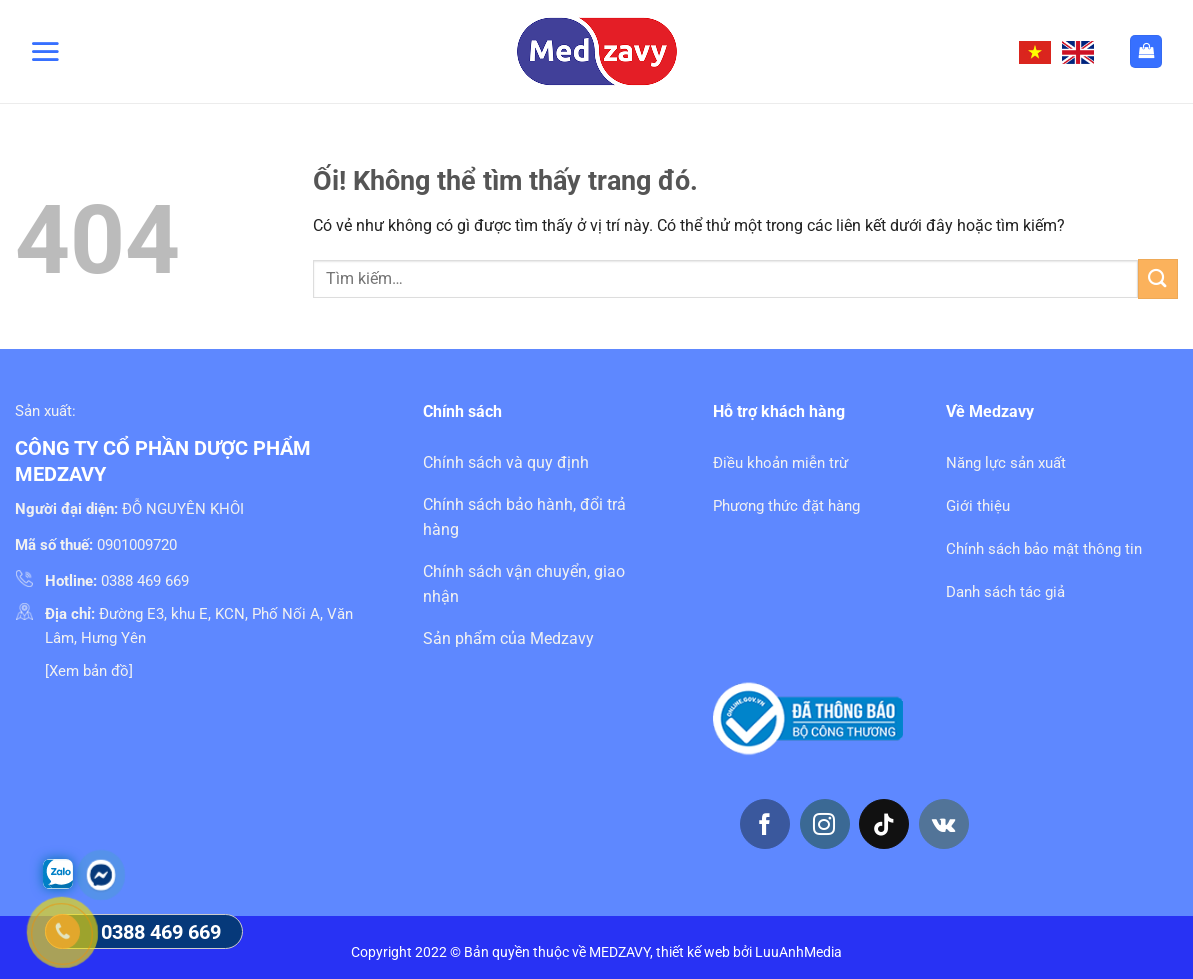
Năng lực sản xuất (1006, 463)
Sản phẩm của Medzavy (508, 638)
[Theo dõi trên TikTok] (884, 824)
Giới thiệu (978, 506)
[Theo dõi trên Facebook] (765, 824)
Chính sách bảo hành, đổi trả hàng (524, 517)
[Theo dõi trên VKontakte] (944, 824)
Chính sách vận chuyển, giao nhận (524, 584)
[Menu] (45, 51)
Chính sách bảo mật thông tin (1044, 549)
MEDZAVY (619, 952)
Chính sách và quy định (506, 462)
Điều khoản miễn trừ (780, 463)
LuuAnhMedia (798, 952)
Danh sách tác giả (1005, 592)
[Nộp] (1158, 278)
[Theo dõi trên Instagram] (825, 824)
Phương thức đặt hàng (786, 506)
